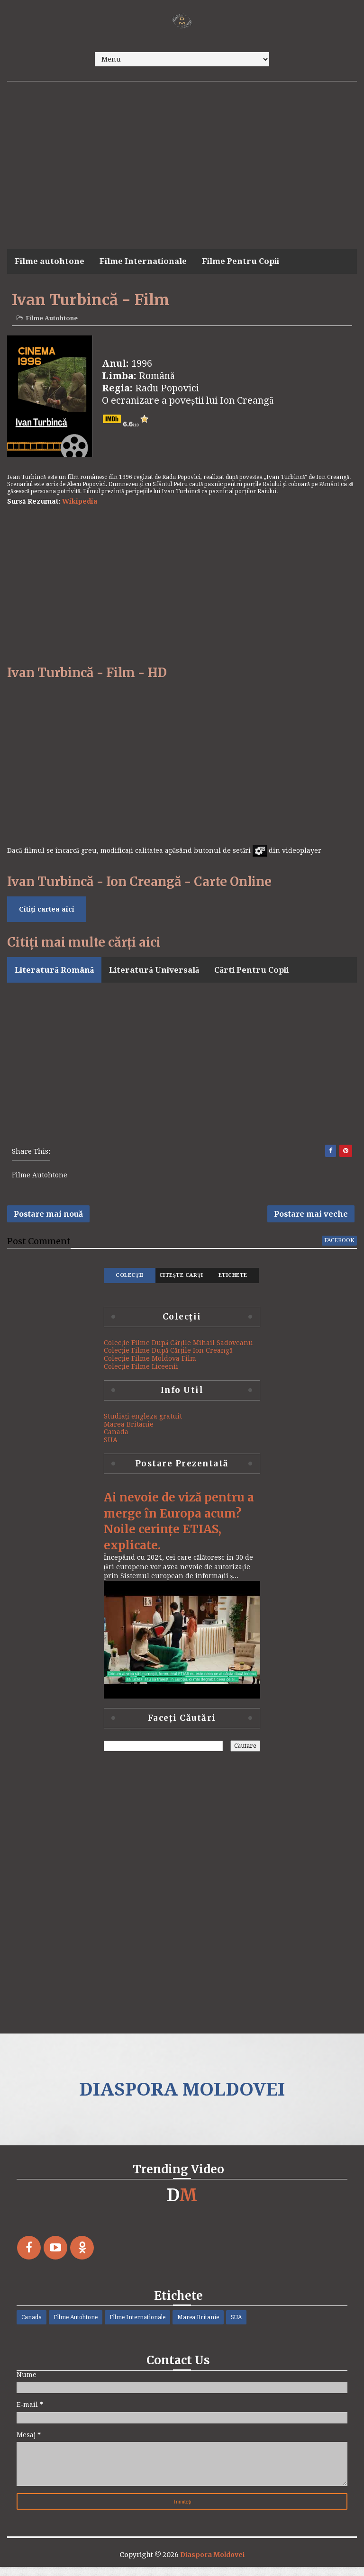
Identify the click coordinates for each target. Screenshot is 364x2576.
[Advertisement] (182, 152)
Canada (116, 1439)
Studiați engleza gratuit (143, 1423)
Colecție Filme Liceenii (141, 1373)
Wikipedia (80, 503)
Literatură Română (54, 971)
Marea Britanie (129, 1431)
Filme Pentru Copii (240, 261)
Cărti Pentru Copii (251, 971)
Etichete (232, 1282)
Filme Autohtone (52, 320)
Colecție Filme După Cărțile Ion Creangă (168, 1357)
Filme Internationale (143, 261)
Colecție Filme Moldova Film (150, 1365)
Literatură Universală (154, 971)
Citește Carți (181, 1282)
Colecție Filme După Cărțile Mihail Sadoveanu (178, 1350)
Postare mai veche (311, 1218)
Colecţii (129, 1282)
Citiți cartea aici (46, 911)
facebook (339, 1247)
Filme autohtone (49, 261)
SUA (111, 1447)
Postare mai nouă (48, 1218)
